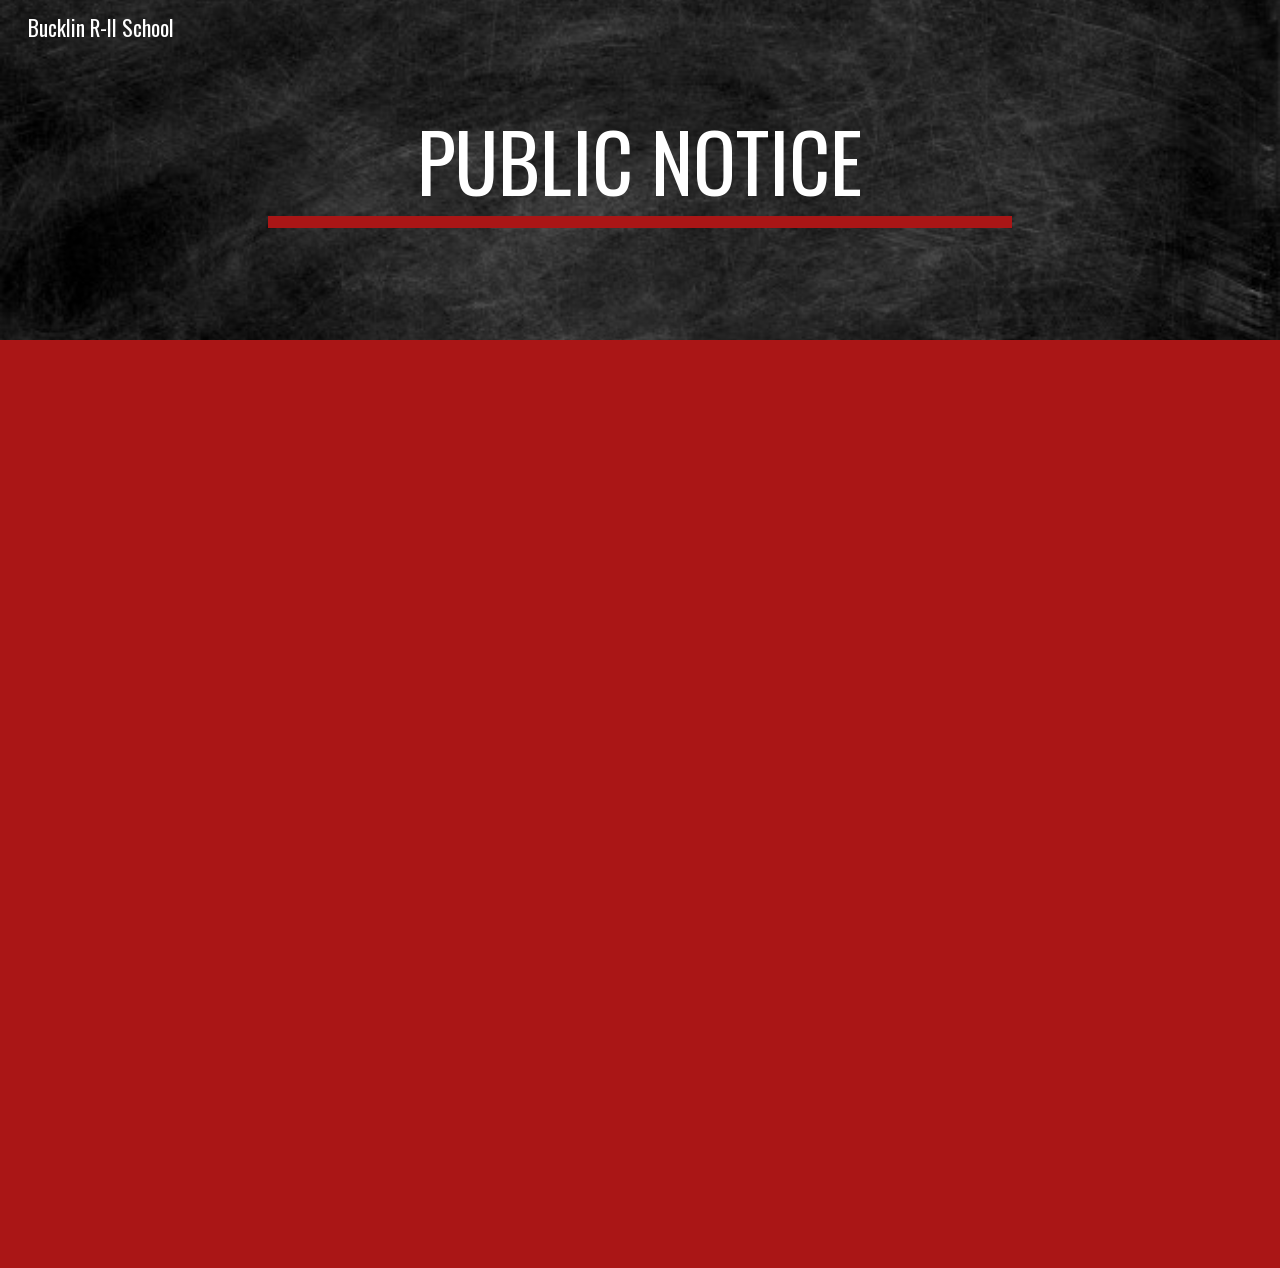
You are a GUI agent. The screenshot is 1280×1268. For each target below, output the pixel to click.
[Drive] (639, 804)
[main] (640, 170)
